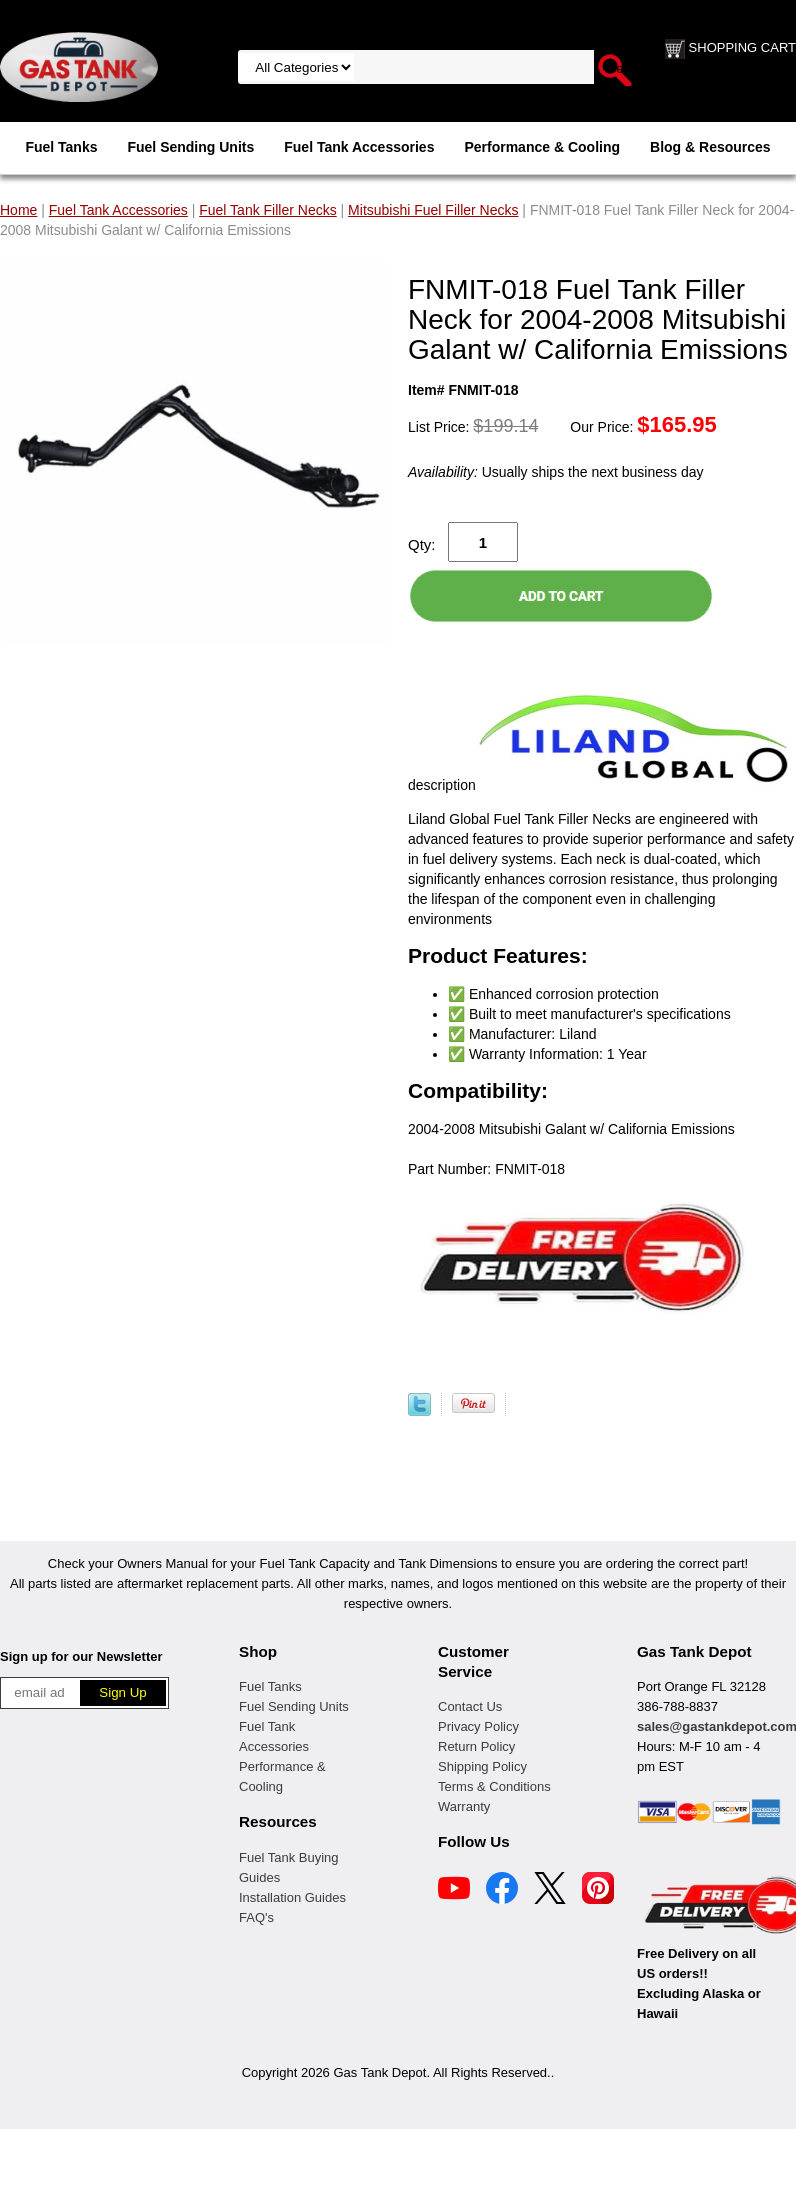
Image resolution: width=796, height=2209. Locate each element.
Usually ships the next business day (555, 472)
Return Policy (476, 1746)
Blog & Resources (710, 147)
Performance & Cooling (542, 147)
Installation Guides (292, 1897)
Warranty (464, 1806)
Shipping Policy (482, 1766)
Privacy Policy (478, 1726)
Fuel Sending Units (190, 147)
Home (18, 210)
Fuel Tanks (61, 147)
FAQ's (256, 1917)
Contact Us (470, 1706)
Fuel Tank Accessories (359, 147)
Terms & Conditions (494, 1786)
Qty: (422, 544)
